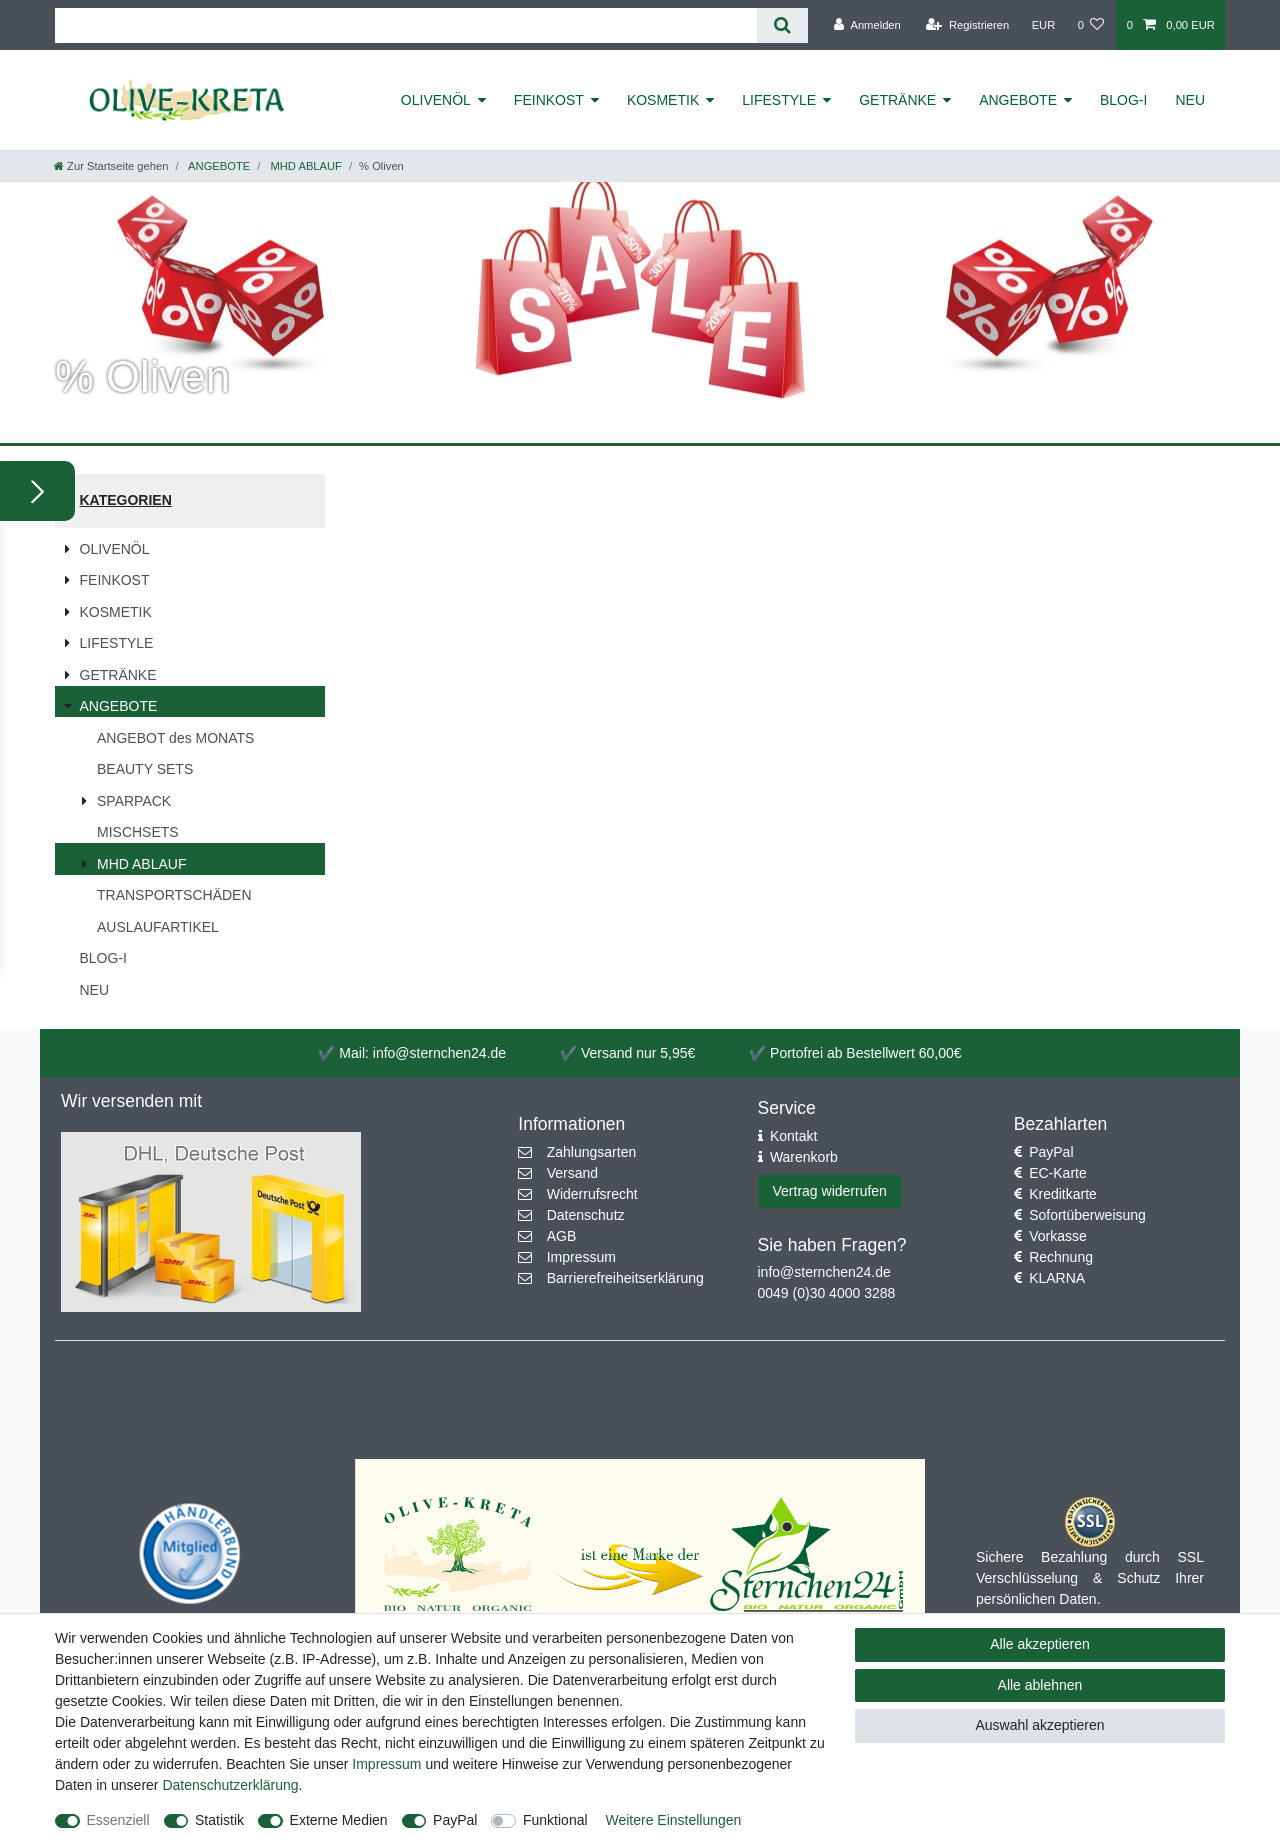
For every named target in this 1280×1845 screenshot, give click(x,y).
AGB (562, 1236)
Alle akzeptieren (1040, 1644)
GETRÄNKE (897, 100)
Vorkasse (1058, 1236)
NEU (1190, 100)
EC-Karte (1058, 1173)
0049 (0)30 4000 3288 (827, 1293)
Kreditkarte (1063, 1194)
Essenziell (118, 1820)
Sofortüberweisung (1087, 1215)
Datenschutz (586, 1215)
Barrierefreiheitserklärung (625, 1278)
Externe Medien (339, 1820)
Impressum (581, 1257)
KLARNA (1057, 1278)
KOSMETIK (663, 100)
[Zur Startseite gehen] (111, 166)
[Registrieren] (967, 25)
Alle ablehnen (1040, 1685)
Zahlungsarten (592, 1152)
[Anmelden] (867, 25)
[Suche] (782, 25)
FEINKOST (549, 100)
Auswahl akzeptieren (1039, 1725)
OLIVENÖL (436, 100)
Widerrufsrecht (592, 1194)
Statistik (219, 1820)
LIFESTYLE (779, 100)
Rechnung (1061, 1257)
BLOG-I (1123, 100)
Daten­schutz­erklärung (230, 1785)
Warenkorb (804, 1157)
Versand (572, 1173)
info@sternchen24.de (824, 1272)
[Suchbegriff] (406, 25)
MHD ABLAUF (304, 166)
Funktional (555, 1820)
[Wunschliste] (1090, 25)
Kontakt (793, 1136)
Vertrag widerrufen (830, 1191)
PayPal (1051, 1152)
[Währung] (1043, 25)
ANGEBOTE (1018, 100)
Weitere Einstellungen (673, 1820)
